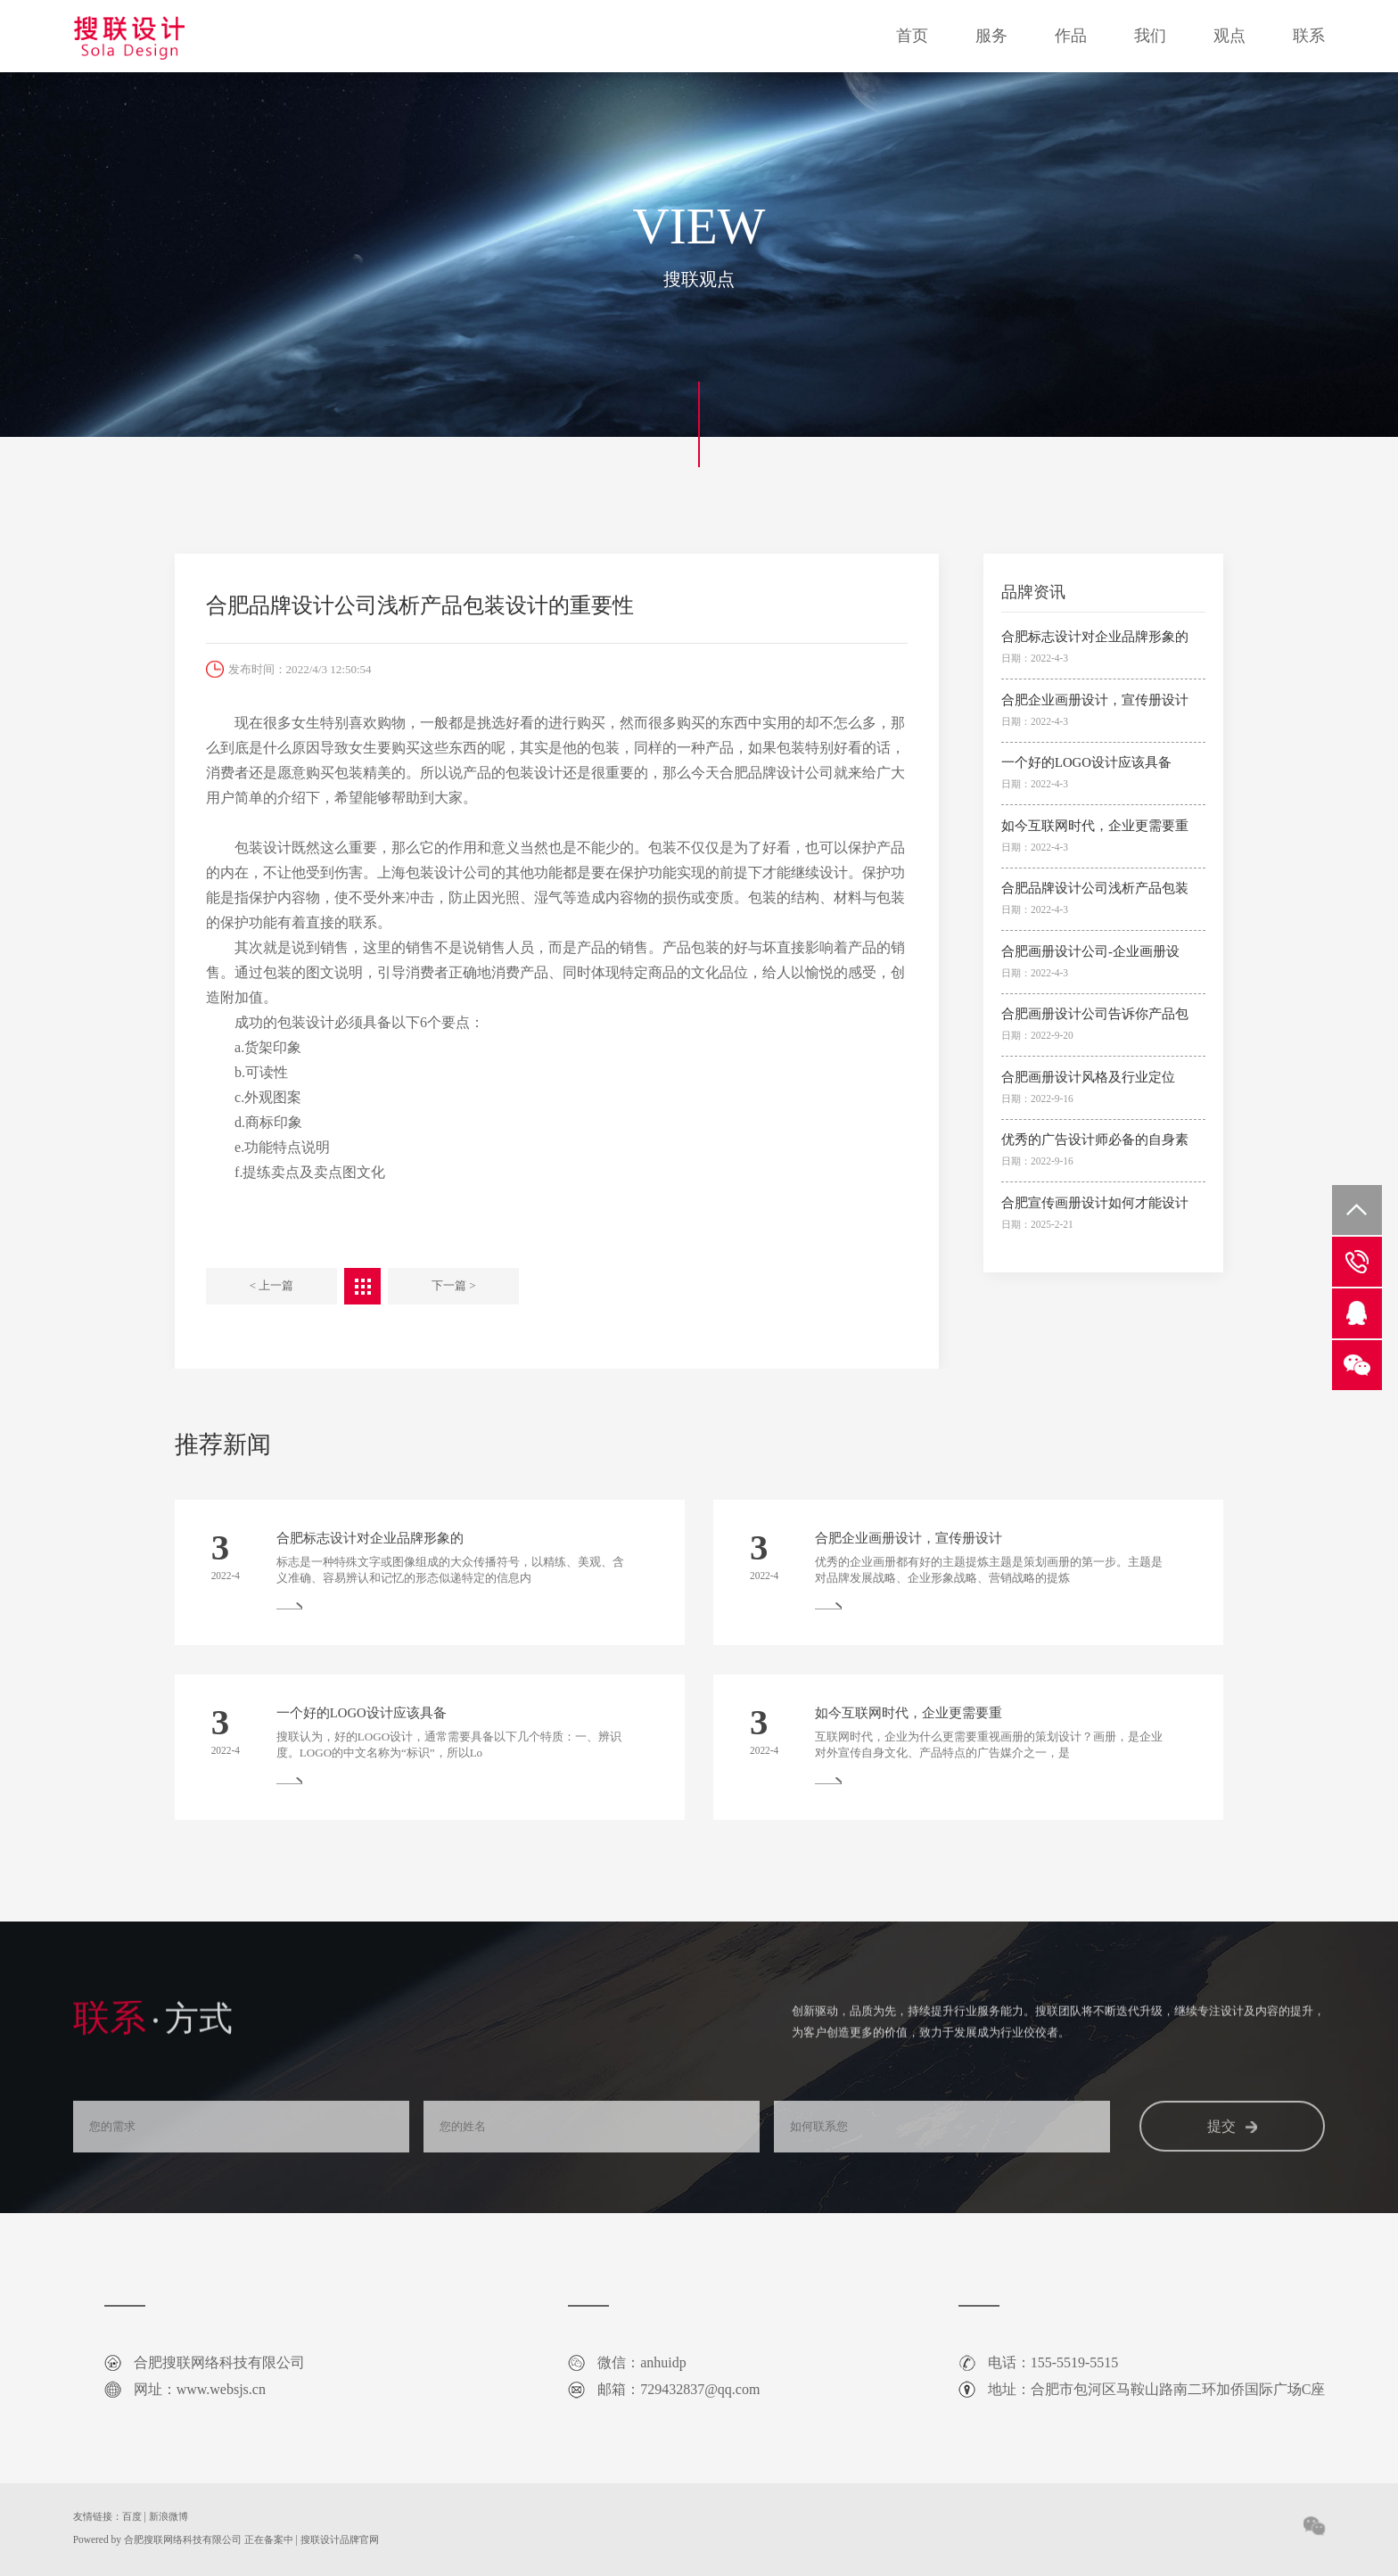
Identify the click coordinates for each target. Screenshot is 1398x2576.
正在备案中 (268, 2539)
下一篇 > (454, 1285)
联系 (1309, 36)
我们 (1150, 36)
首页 (912, 36)
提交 (1232, 2152)
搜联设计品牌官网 (339, 2539)
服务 (991, 36)
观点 (1229, 36)
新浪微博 (168, 2516)
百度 (132, 2516)
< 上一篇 (272, 1285)
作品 (1071, 36)
